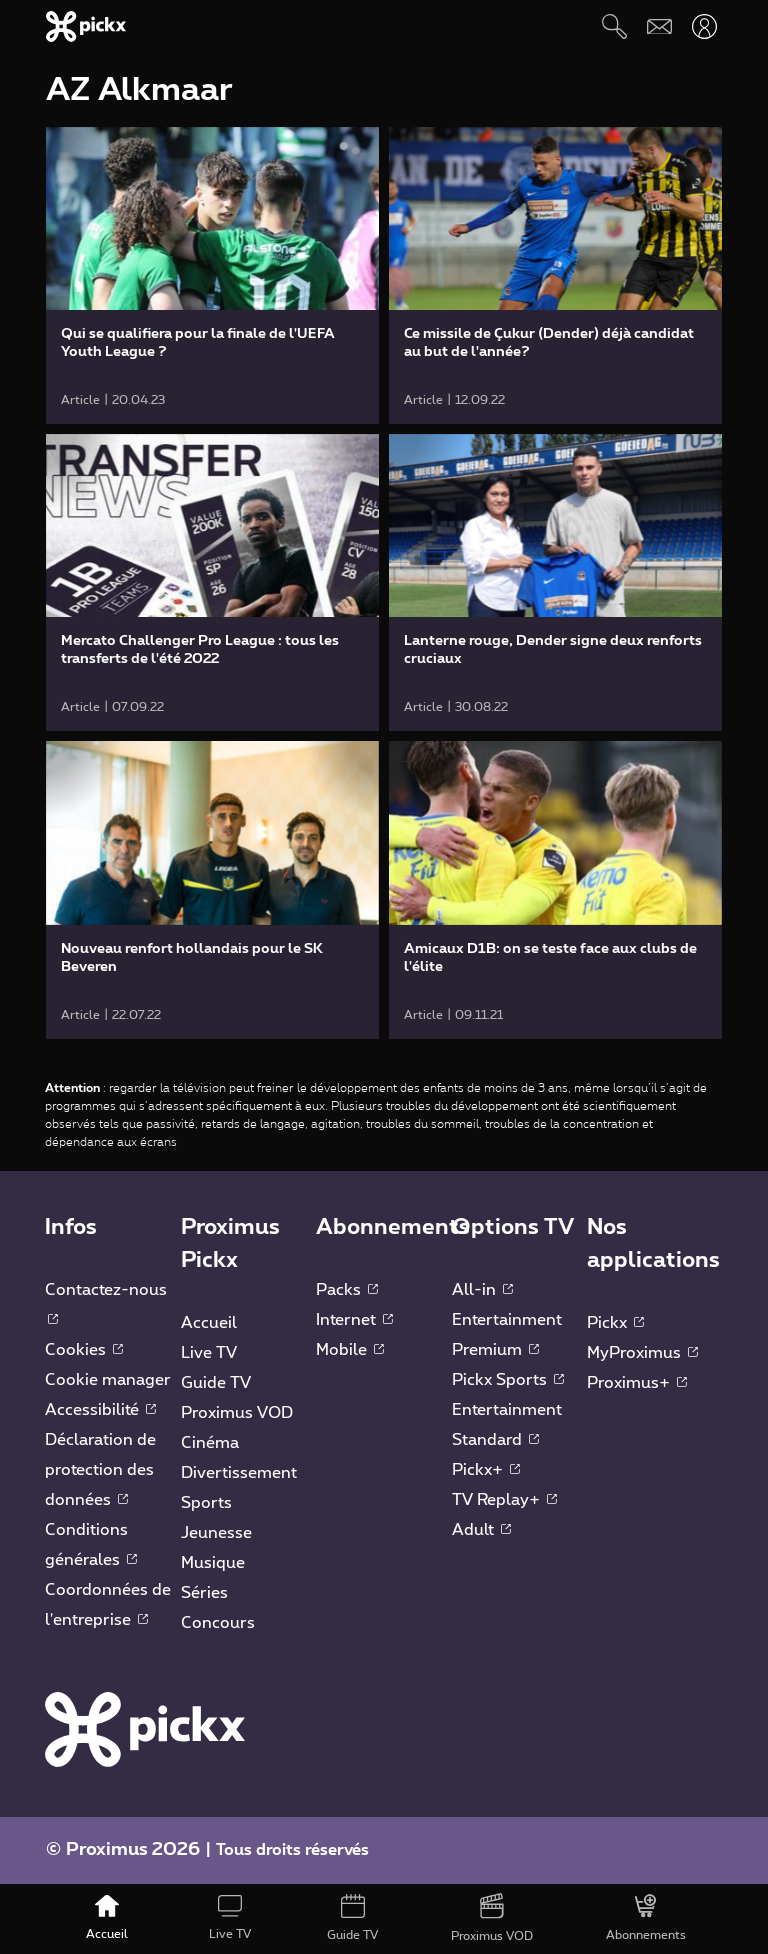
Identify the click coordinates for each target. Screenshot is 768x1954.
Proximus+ (637, 1383)
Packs (347, 1290)
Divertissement (239, 1473)
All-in (482, 1290)
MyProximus (642, 1353)
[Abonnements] (646, 1919)
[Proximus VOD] (492, 1919)
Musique (213, 1563)
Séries (204, 1593)
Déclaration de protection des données (100, 1470)
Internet (354, 1320)
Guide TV (216, 1383)
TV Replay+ (504, 1500)
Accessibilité (100, 1410)
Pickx (615, 1323)
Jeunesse (216, 1533)
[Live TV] (229, 1919)
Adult (481, 1530)
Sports (206, 1503)
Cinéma (210, 1443)
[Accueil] (107, 1919)
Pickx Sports (508, 1380)
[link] (212, 275)
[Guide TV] (353, 1919)
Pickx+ (486, 1470)
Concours (218, 1623)
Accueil (209, 1323)
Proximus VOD (237, 1413)
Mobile (350, 1350)
